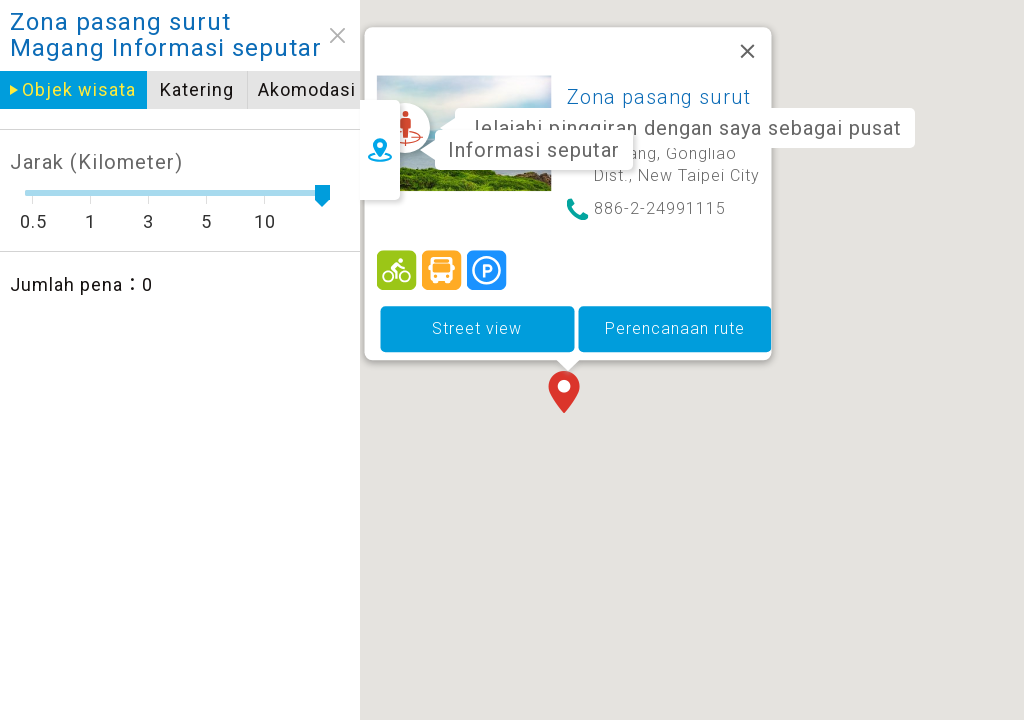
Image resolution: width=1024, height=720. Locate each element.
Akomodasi (250, 89)
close (280, 35)
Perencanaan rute (728, 296)
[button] (621, 362)
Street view (530, 296)
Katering (140, 89)
